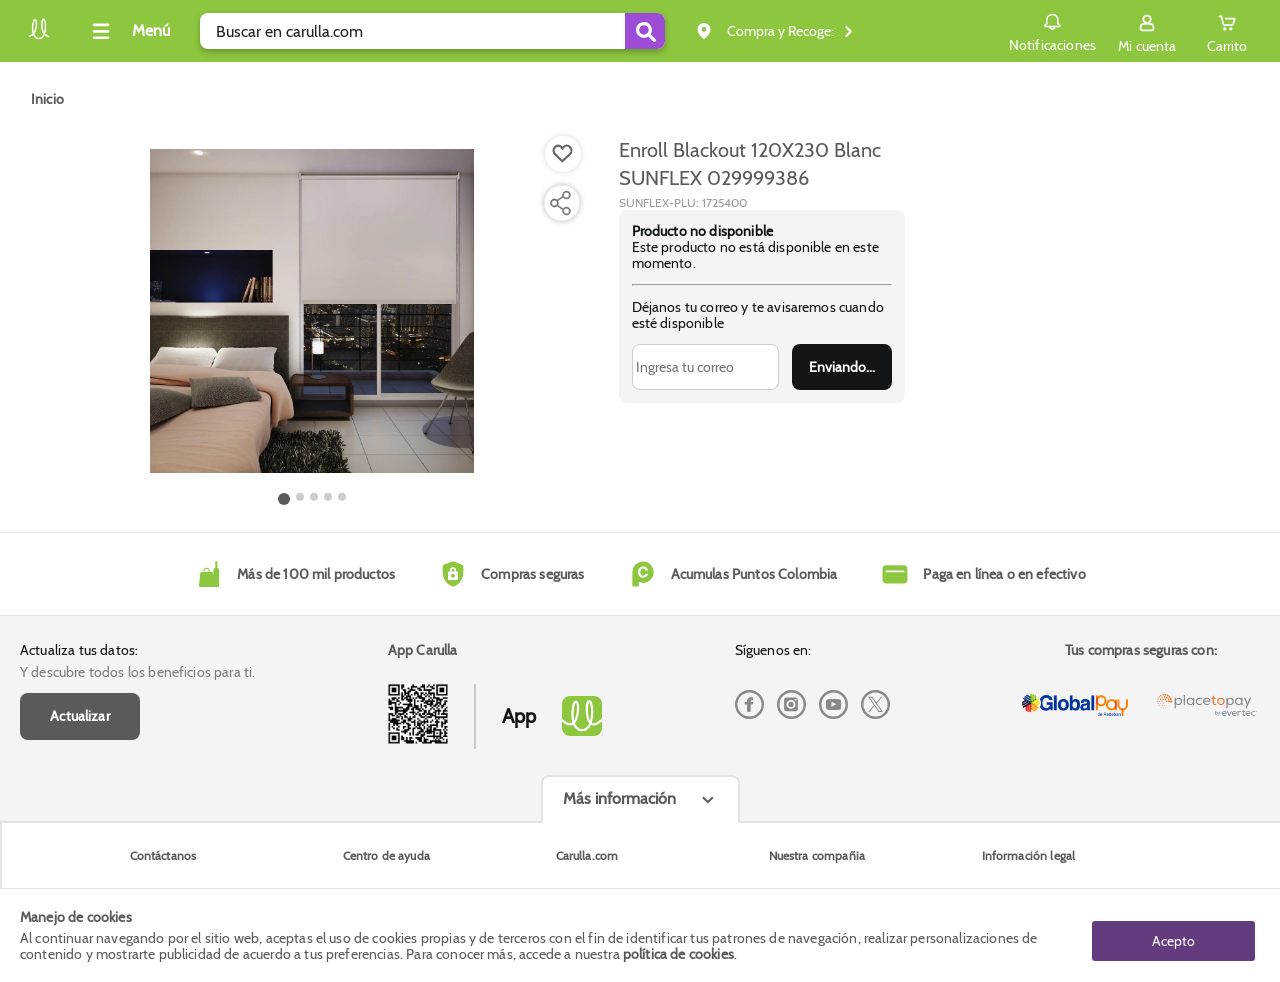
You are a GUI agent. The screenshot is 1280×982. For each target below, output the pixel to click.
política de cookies (678, 954)
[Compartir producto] (560, 203)
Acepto (1173, 935)
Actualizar (80, 716)
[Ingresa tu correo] (705, 367)
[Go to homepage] (47, 99)
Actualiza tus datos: (79, 650)
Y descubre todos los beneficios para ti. (137, 672)
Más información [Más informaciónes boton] (619, 798)
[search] (432, 31)
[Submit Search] (645, 31)
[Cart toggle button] (1226, 31)
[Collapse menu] (128, 31)
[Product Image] (312, 311)
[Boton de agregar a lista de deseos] (563, 154)
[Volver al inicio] (39, 36)
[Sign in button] (1144, 31)
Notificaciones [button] (1048, 30)
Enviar (841, 367)
